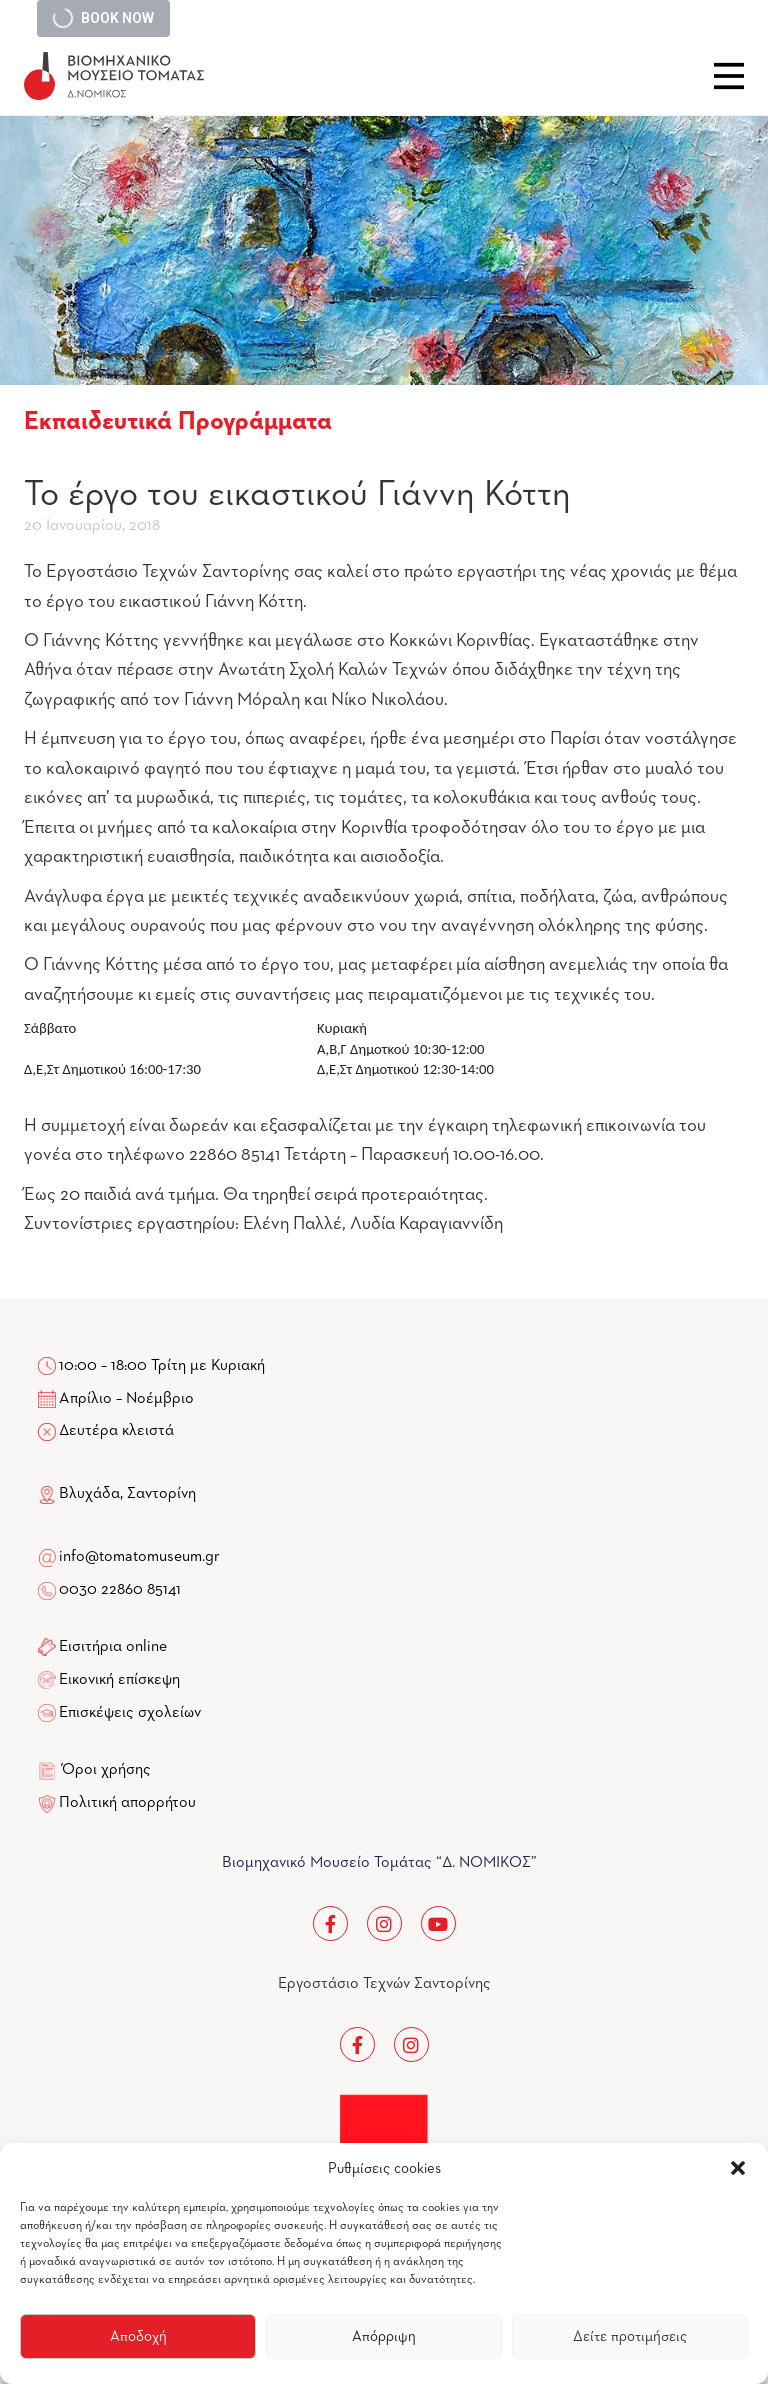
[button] (738, 2168)
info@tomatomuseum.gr (139, 1557)
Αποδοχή (138, 2336)
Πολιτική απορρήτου (127, 1803)
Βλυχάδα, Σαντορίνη (117, 1494)
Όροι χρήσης (106, 1770)
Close (729, 76)
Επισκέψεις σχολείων (130, 1713)
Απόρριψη (384, 2336)
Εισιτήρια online (113, 1647)
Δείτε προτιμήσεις (630, 2336)
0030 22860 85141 (118, 1590)
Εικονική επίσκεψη (119, 1680)
